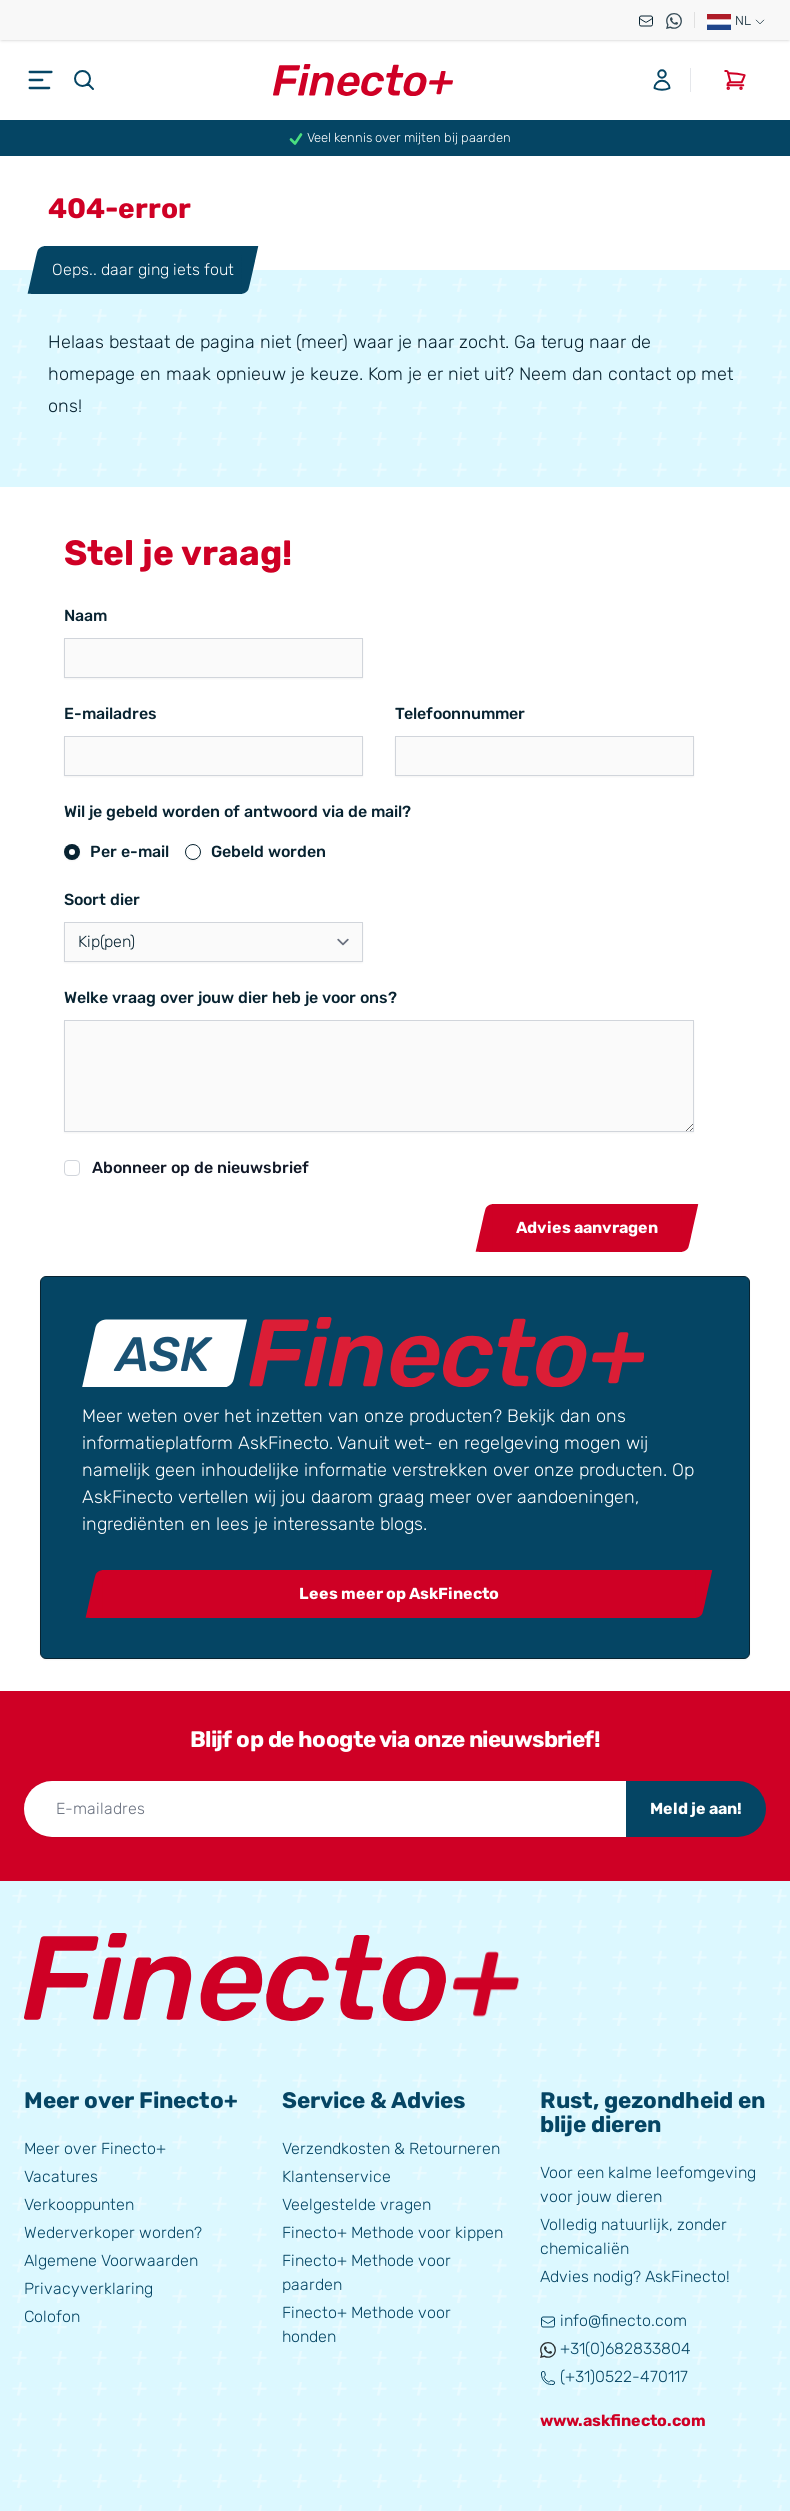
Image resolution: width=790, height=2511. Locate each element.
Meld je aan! (696, 1806)
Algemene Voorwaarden (111, 2258)
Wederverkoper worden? (113, 2230)
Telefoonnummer (460, 713)
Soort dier (102, 899)
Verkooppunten (79, 2202)
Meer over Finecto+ (95, 2146)
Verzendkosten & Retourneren (391, 2146)
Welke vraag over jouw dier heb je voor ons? (230, 997)
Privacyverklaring (88, 2286)
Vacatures (61, 2174)
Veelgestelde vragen (356, 2202)
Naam (85, 615)
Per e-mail (129, 851)
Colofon (52, 2314)
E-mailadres (110, 713)
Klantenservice (336, 2174)
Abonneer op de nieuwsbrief (200, 1167)
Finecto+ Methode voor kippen (392, 2230)
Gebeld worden (268, 851)
